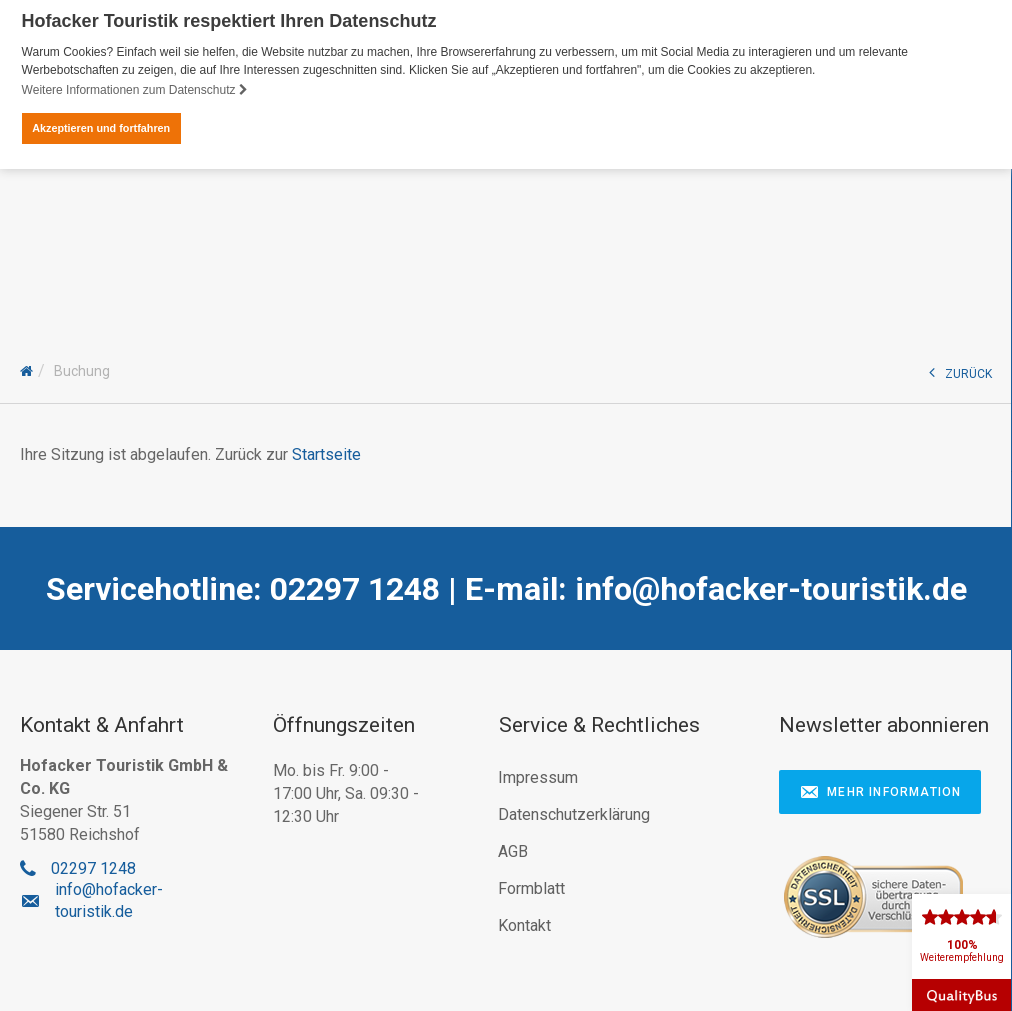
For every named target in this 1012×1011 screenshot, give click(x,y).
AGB (513, 850)
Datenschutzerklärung (574, 813)
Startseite (326, 453)
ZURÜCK (960, 371)
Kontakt (524, 924)
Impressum (538, 776)
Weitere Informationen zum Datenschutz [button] (135, 90)
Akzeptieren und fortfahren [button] (101, 128)
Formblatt (531, 887)
